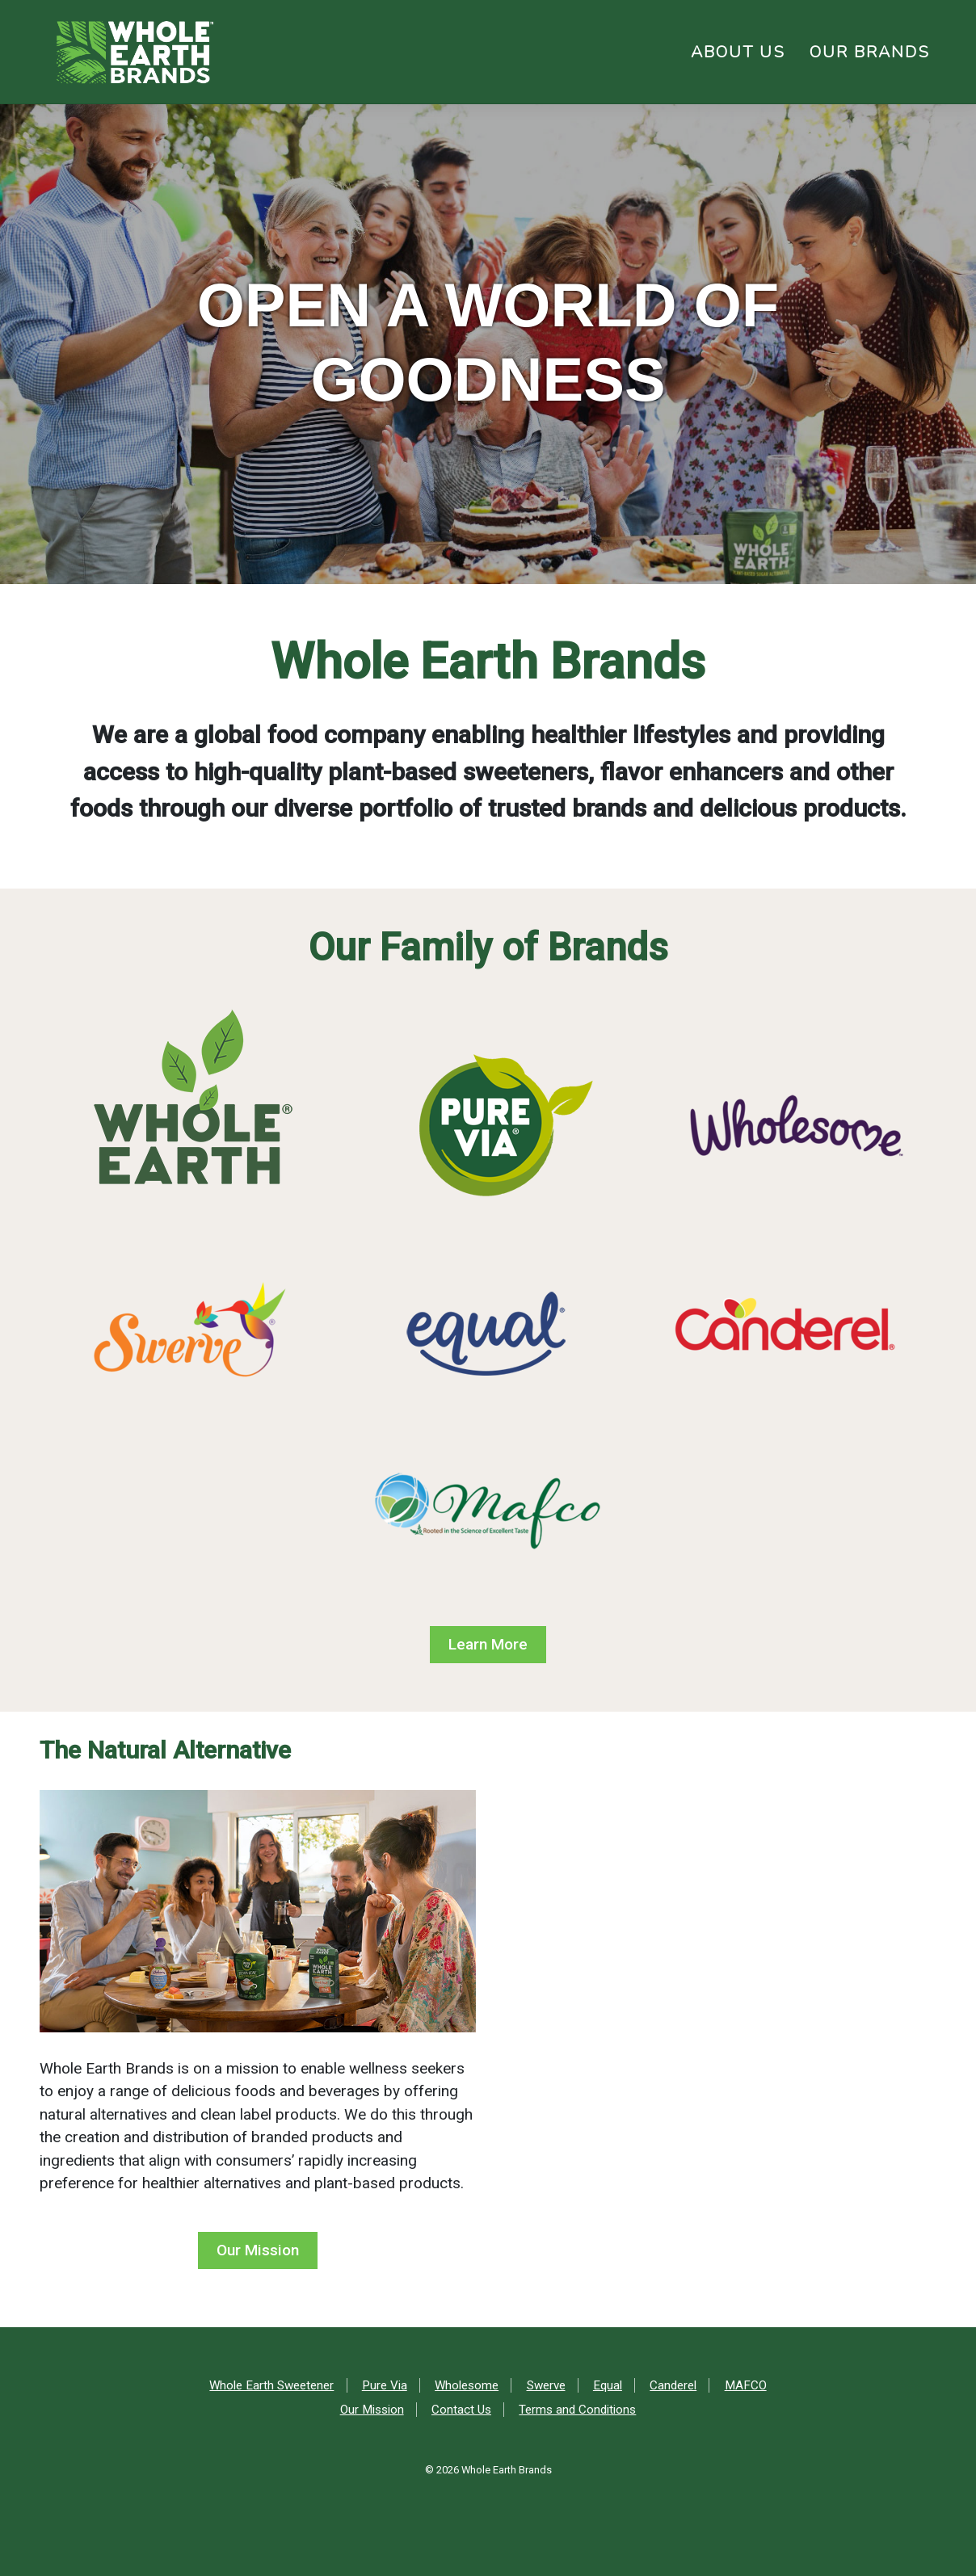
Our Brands (870, 52)
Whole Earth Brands (506, 2470)
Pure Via (384, 2385)
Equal (607, 2385)
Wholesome (467, 2385)
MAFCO (746, 2385)
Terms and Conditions (577, 2409)
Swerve (546, 2385)
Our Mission (258, 2250)
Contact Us (461, 2409)
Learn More (488, 1644)
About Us (738, 52)
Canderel (673, 2385)
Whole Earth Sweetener (271, 2385)
